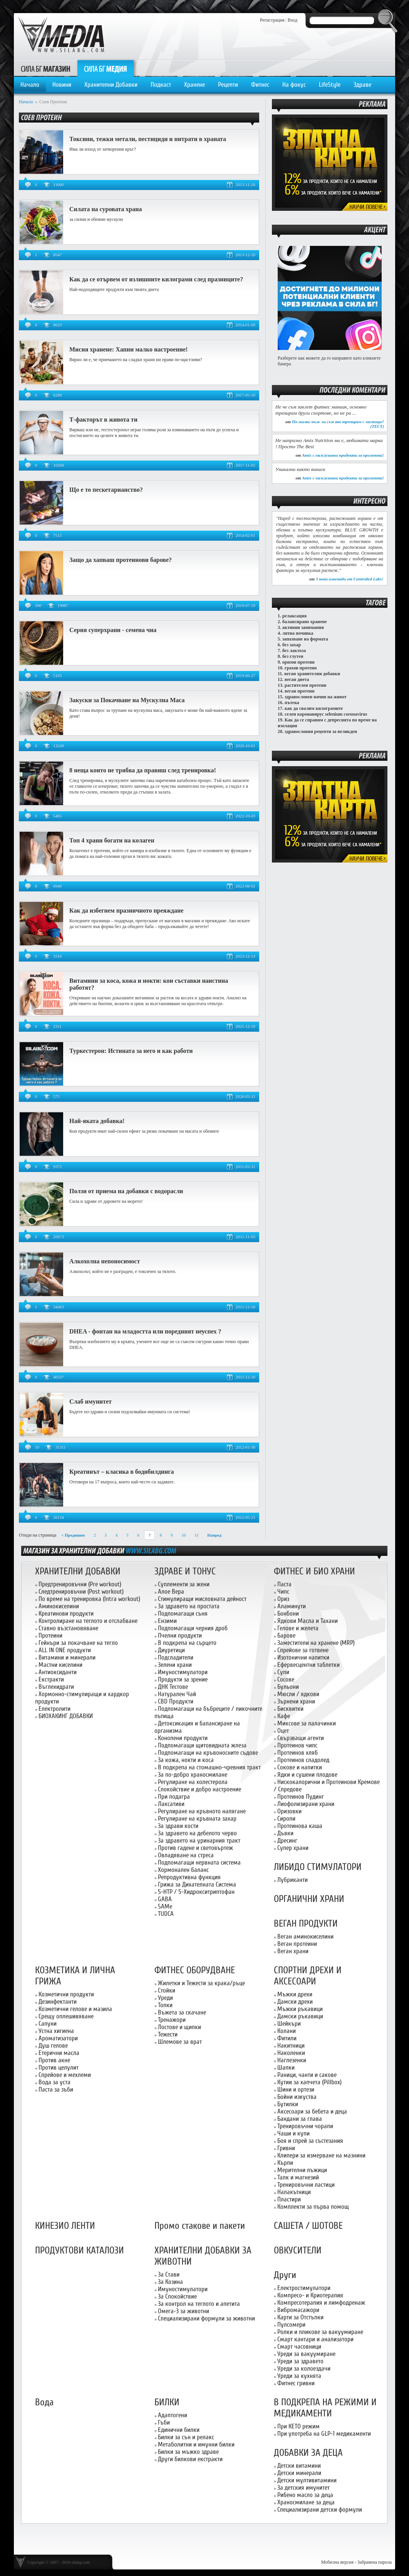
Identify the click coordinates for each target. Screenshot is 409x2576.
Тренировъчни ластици (306, 2184)
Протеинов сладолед (303, 1760)
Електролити (54, 1708)
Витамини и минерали (67, 1657)
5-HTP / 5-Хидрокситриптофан (196, 1891)
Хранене (194, 84)
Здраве (362, 84)
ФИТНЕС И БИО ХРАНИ (314, 1571)
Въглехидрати (56, 1686)
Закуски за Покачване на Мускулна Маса (127, 700)
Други (285, 2275)
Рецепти (228, 84)
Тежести (168, 2034)
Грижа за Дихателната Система (197, 1884)
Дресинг (287, 1840)
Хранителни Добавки (110, 84)
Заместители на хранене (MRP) (316, 1642)
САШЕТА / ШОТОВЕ (308, 2225)
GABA (165, 1899)
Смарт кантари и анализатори (315, 2339)
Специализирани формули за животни (206, 2318)
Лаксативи (171, 1804)
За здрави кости (178, 1825)
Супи (283, 1672)
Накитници (291, 2045)
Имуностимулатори (183, 1672)
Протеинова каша (299, 1825)
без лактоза (294, 650)
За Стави (168, 2274)
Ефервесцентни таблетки (308, 1664)
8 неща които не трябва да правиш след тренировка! (142, 770)
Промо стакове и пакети (199, 2225)
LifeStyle (329, 84)
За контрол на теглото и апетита (199, 2303)
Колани (286, 2031)
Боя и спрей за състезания (310, 2140)
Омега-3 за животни (183, 2311)
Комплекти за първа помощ (313, 2206)
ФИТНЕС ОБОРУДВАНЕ (194, 1970)
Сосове (285, 1679)
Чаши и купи (293, 2133)
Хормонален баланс (183, 1869)
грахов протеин (301, 668)
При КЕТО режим (298, 2426)
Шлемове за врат (180, 2041)
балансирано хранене (304, 621)
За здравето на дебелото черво (197, 1833)
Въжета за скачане (182, 2012)
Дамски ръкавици (300, 2016)
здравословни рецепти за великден (321, 731)
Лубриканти (292, 1879)
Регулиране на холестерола (193, 1782)
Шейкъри (289, 2023)
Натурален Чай (177, 1694)
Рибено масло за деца (305, 2495)
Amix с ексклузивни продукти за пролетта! (343, 455)
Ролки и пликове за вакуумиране (320, 2332)
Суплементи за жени (184, 1584)
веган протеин (300, 691)
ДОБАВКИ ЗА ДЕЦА (308, 2452)
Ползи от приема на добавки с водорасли (126, 1191)
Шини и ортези (295, 2089)
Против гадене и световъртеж (195, 1847)
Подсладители (175, 1657)
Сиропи (286, 1818)
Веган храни (292, 1951)
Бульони (288, 1686)
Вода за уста (54, 2082)
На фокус (294, 84)
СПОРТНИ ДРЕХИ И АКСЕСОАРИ (308, 1976)
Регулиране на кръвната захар (197, 1818)
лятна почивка (297, 633)
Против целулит (59, 2067)
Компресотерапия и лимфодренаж (321, 2302)
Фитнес (260, 84)
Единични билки (178, 2429)
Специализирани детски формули (319, 2509)
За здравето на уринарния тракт (199, 1840)
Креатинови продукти (66, 1613)
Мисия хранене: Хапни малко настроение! (128, 349)
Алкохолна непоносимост (104, 1261)
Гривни (286, 2148)
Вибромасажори (298, 2310)
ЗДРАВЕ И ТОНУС (185, 1571)
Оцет (283, 1730)
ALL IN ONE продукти (65, 1650)
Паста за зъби (56, 2089)
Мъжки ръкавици (300, 2009)
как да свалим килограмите (314, 708)
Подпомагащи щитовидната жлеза (202, 1745)
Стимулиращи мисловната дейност (202, 1598)
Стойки (166, 1990)
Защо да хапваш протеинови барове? (120, 560)
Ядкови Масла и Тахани (307, 1620)
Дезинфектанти (58, 2001)
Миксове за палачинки (306, 1723)
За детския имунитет (303, 2487)
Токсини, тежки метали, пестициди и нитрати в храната (147, 139)
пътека (292, 702)
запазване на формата (305, 639)
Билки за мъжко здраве (188, 2451)
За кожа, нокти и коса (186, 1760)
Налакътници (294, 2192)
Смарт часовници (299, 2346)
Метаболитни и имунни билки (196, 2444)
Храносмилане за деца (306, 2502)
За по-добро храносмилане (192, 1774)
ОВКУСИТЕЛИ (298, 2250)
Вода (44, 2402)
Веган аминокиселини (305, 1936)
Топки (165, 2005)
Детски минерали (299, 2473)
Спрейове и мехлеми (65, 2074)
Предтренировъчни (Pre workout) (80, 1584)
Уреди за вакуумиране (306, 2353)
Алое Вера (171, 1591)
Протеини (50, 1635)
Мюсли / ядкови (298, 1694)
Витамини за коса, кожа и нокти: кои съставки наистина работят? (148, 984)
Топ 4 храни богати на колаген (111, 840)
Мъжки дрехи (294, 1994)
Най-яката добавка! (96, 1121)
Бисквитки (290, 1708)
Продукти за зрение (183, 1679)
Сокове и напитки (299, 1767)
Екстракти (51, 1679)
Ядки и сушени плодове (307, 1774)
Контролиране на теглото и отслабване (88, 1620)
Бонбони (288, 1613)
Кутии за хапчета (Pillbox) (309, 2082)
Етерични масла (59, 2052)
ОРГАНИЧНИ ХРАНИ (309, 1899)
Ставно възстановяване (68, 1628)
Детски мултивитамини (307, 2480)
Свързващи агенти (300, 1738)
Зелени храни (175, 1664)
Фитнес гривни (296, 2383)
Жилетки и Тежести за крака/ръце (201, 1983)
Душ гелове (53, 2045)
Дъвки (285, 1833)
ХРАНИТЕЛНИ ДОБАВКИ (78, 1571)
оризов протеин (298, 662)
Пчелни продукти (180, 1635)
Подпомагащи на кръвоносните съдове (208, 1752)
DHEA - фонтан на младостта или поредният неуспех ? (145, 1331)
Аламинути (291, 1606)
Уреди (165, 1997)
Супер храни (292, 1847)
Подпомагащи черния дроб (193, 1628)
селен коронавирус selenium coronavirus (326, 714)
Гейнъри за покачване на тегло (78, 1642)
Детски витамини (299, 2465)
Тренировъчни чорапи (305, 2126)
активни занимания (303, 627)
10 (183, 1535)
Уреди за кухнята (299, 2375)
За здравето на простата (189, 1606)
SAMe (165, 1906)
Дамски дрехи (295, 2001)
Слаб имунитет (90, 1401)
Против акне (54, 2060)
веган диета (297, 679)
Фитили (287, 2038)
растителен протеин (305, 685)
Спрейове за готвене (303, 1650)
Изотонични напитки (303, 1657)
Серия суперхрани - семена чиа (112, 630)
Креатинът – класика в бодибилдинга (121, 1471)
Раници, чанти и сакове (307, 2074)
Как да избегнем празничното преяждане (126, 910)
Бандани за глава (299, 2118)
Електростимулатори (303, 2288)
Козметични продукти (66, 1994)
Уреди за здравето (300, 2361)
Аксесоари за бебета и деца (312, 2111)
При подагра (174, 1796)
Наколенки (291, 2052)
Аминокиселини (59, 1606)
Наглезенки (291, 2060)
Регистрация (272, 20)
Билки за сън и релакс (186, 2437)
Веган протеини (297, 1943)
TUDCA (166, 1913)
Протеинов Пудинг (300, 1796)
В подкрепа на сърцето (187, 1642)
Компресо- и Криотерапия (310, 2295)
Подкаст (161, 84)
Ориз (283, 1598)
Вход (292, 20)
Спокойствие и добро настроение (199, 1789)
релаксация (294, 616)
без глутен (292, 656)
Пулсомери (291, 2324)
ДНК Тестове (173, 1686)
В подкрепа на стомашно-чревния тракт (209, 1767)
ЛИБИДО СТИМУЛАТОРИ (318, 1867)
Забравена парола (374, 2562)
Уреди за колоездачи (303, 2368)
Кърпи (285, 2162)
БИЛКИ (166, 2402)
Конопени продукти (183, 1738)
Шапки (286, 2067)
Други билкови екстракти (190, 2459)
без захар (291, 644)
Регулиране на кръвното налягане (202, 1811)
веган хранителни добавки (312, 673)
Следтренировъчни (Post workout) (81, 1591)
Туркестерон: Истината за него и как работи (131, 1051)
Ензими (167, 1620)
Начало (29, 84)
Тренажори (172, 2019)
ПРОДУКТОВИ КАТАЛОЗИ (79, 2250)
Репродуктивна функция (189, 1877)
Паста (284, 1584)
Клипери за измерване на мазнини (321, 2155)
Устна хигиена (56, 2031)
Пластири (289, 2199)
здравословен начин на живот (316, 696)
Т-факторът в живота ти (103, 419)
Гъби (164, 2422)
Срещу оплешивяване (66, 2016)
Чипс (283, 1591)
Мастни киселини (60, 1664)
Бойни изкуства (297, 2096)
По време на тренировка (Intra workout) (89, 1598)
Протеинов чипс (297, 1745)
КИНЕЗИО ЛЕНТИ (65, 2225)
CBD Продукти (175, 1701)
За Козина (170, 2281)
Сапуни (48, 2023)
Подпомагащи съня (183, 1613)
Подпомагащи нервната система (199, 1862)
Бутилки (287, 2104)
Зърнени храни (296, 1701)
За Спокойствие (177, 2296)
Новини (61, 84)
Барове (286, 1635)
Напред (214, 1535)
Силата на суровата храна (105, 209)
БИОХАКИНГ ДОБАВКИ (66, 1716)
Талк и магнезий (298, 2177)
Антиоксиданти (58, 1672)
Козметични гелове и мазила (75, 2009)
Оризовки (289, 1811)
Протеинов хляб (297, 1752)
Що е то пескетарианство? (106, 489)
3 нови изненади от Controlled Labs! (349, 579)
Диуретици (171, 1650)
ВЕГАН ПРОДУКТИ (306, 1923)
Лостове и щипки (179, 2027)
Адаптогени (172, 2415)
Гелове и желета (297, 1628)
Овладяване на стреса (186, 1855)
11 (196, 1535)
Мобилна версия (337, 2562)
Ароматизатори (58, 2038)
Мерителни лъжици (302, 2170)
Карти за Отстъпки (300, 2317)
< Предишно (73, 1535)
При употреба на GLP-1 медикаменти (324, 2433)
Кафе (283, 1716)
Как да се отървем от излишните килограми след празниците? (156, 279)
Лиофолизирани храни (305, 1804)
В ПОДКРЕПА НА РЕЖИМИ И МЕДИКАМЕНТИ (325, 2408)
